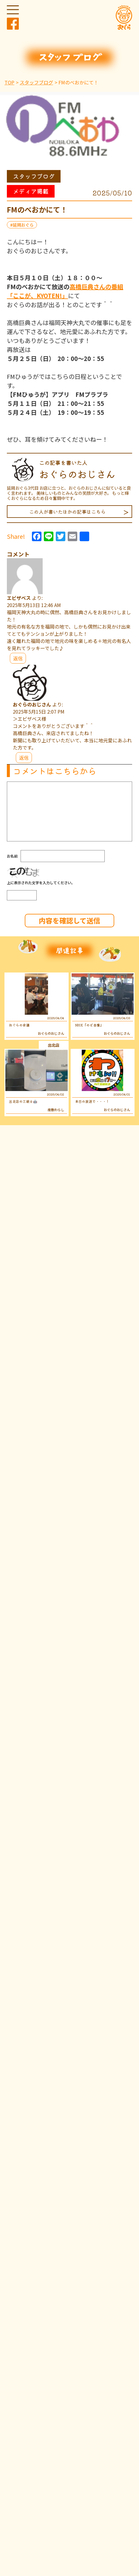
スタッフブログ (36, 82)
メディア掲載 (31, 191)
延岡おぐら (23, 225)
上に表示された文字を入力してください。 (41, 882)
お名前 (12, 855)
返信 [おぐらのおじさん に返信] (24, 757)
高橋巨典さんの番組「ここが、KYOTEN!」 (65, 291)
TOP (9, 82)
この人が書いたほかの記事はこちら (67, 511)
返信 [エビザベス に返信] (18, 658)
